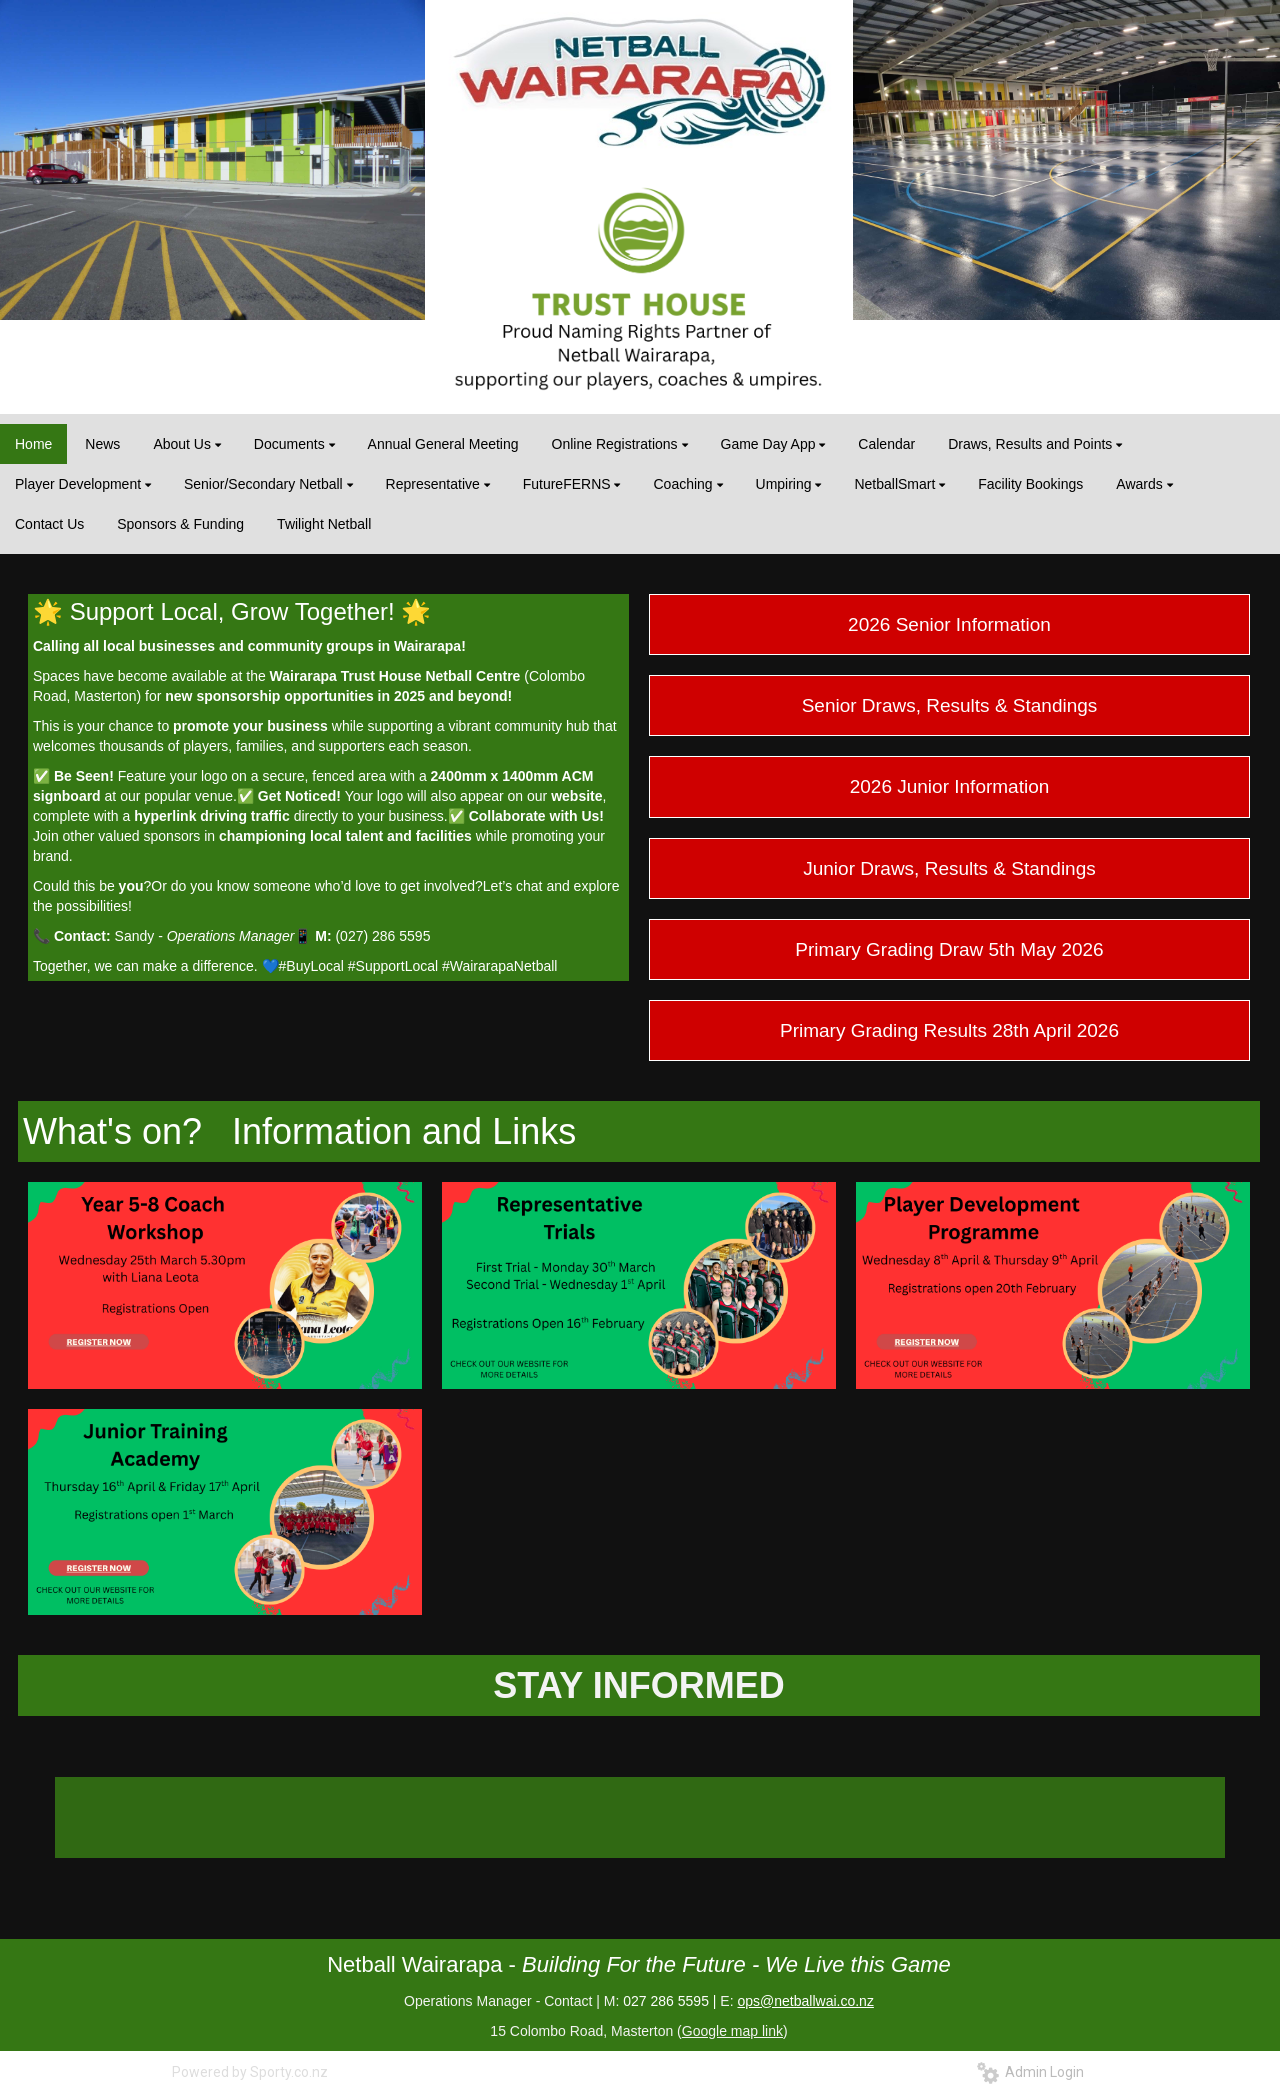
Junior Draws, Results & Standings (949, 868)
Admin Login (1030, 2072)
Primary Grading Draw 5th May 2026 (949, 949)
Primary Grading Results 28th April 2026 (949, 1030)
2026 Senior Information (949, 624)
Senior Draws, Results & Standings (950, 705)
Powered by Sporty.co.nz (250, 2072)
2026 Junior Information (950, 786)
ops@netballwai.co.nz (805, 2001)
